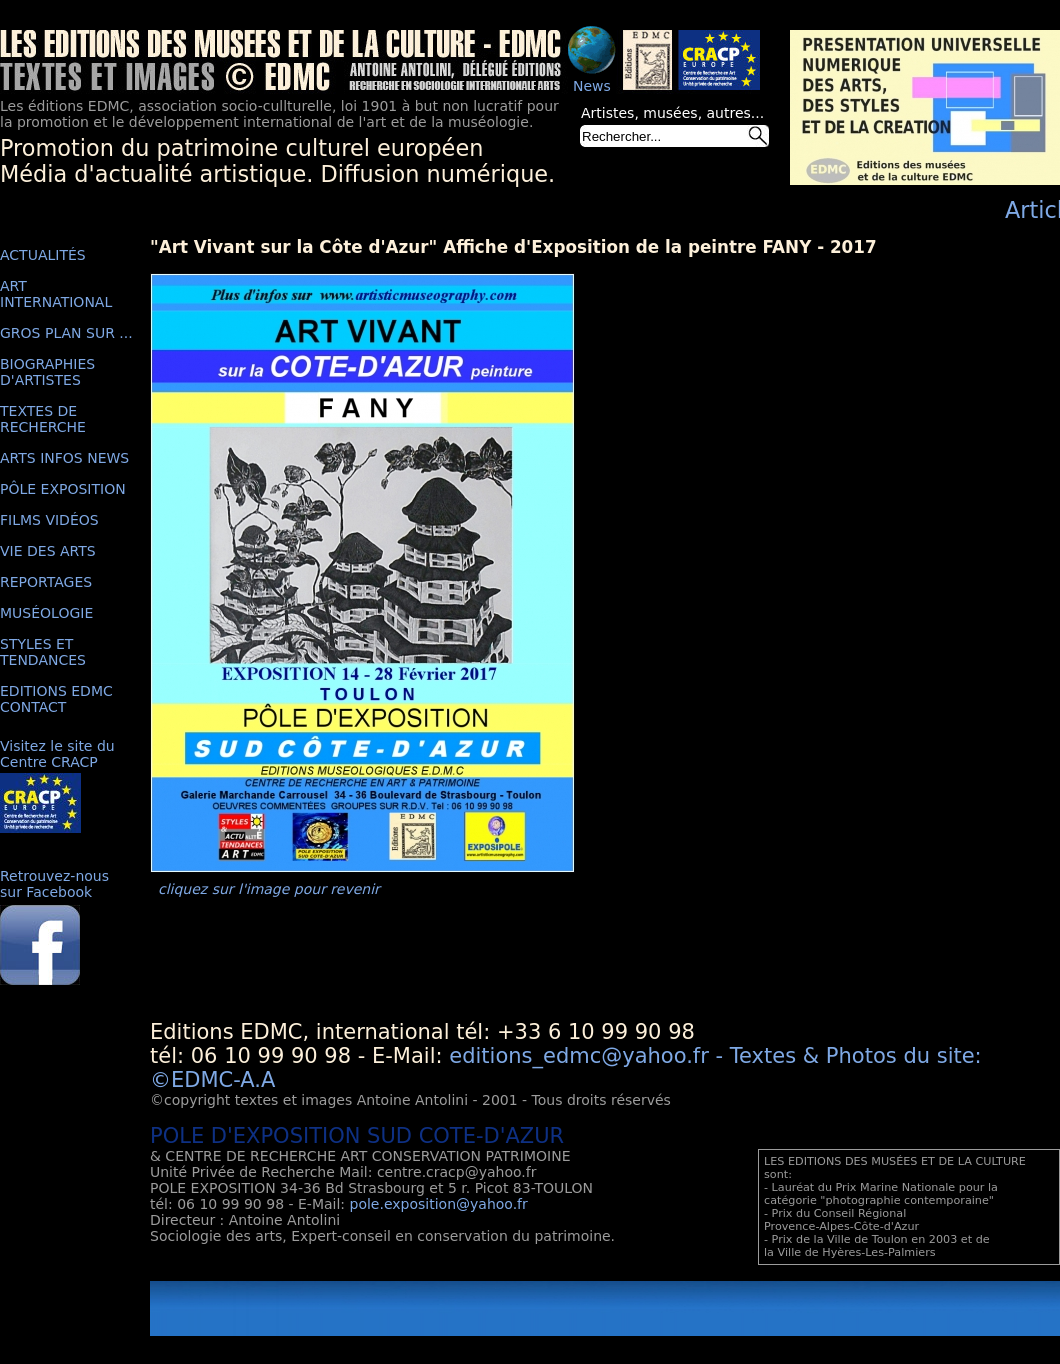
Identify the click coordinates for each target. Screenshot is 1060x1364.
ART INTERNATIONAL (56, 294)
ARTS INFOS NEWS (64, 458)
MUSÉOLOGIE (46, 613)
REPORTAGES (46, 582)
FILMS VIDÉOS (49, 520)
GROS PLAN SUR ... (66, 333)
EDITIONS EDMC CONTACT (56, 699)
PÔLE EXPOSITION (63, 489)
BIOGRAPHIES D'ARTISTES (47, 372)
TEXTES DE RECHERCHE (43, 419)
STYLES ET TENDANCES (43, 652)
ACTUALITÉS (43, 255)
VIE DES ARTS (48, 551)
